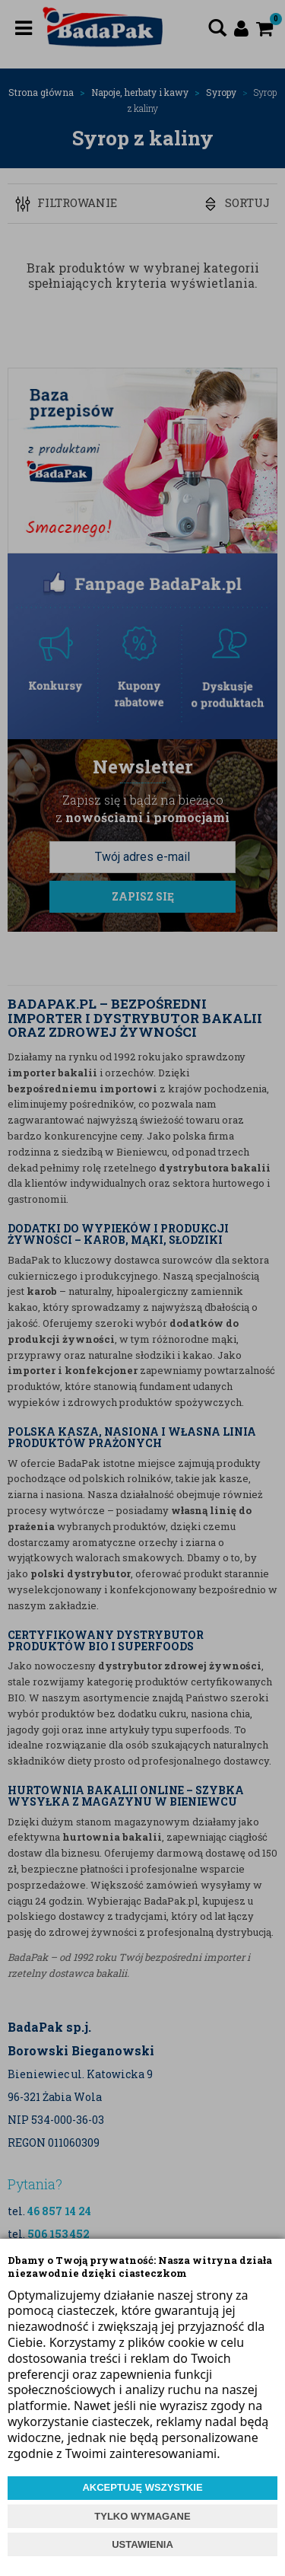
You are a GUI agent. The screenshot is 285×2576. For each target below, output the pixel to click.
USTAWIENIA (142, 2544)
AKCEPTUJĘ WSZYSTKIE (142, 2487)
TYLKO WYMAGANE (142, 2516)
